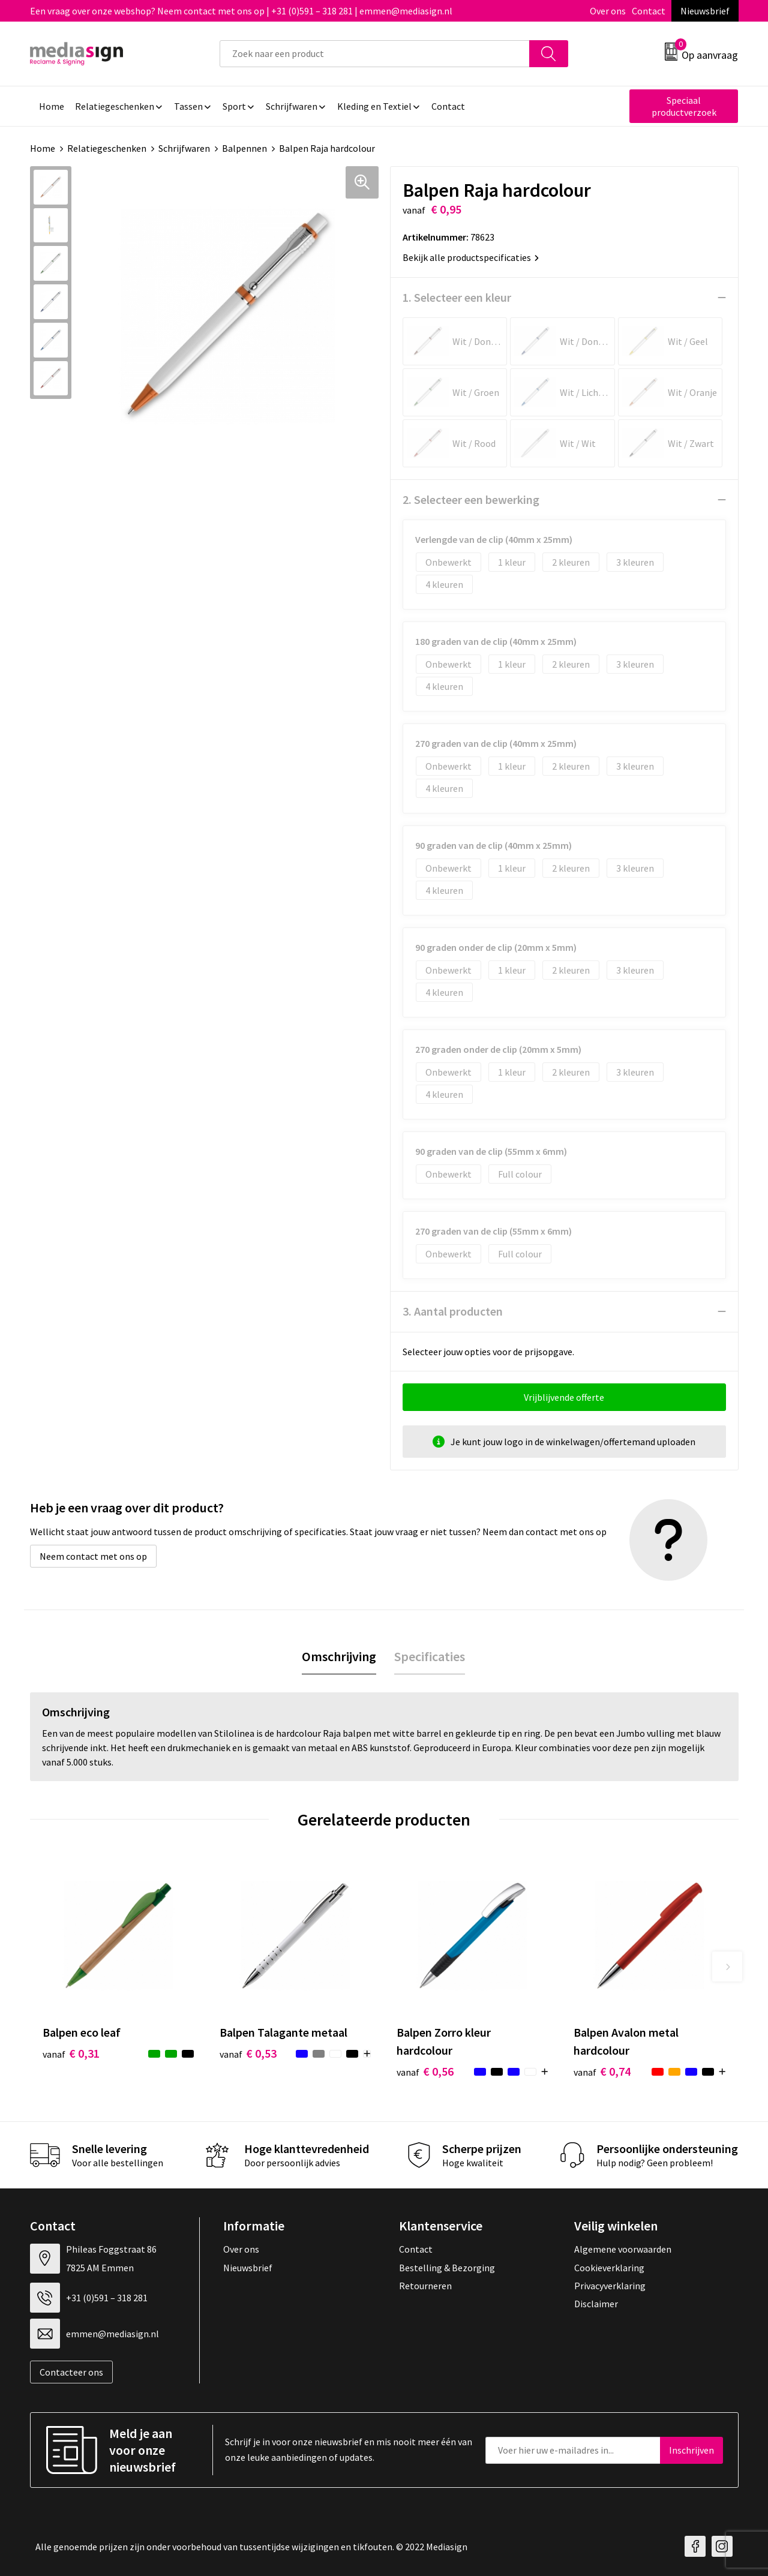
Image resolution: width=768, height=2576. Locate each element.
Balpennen (244, 148)
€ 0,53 (248, 2053)
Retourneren (425, 2286)
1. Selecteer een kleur (457, 297)
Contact (648, 11)
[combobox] (375, 53)
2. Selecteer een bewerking (471, 499)
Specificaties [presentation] (429, 1656)
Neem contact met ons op (93, 1556)
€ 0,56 (425, 2071)
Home (42, 148)
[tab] (339, 1656)
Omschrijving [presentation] (339, 1656)
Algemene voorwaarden (622, 2249)
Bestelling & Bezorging (447, 2268)
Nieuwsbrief (705, 11)
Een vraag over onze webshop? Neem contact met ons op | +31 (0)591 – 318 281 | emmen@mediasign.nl (241, 11)
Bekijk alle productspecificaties (471, 257)
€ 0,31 (71, 2053)
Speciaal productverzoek (684, 106)
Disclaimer (596, 2304)
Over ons (608, 11)
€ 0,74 (602, 2071)
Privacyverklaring (610, 2286)
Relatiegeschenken (106, 148)
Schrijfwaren (184, 148)
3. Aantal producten (453, 1311)
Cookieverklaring (609, 2268)
